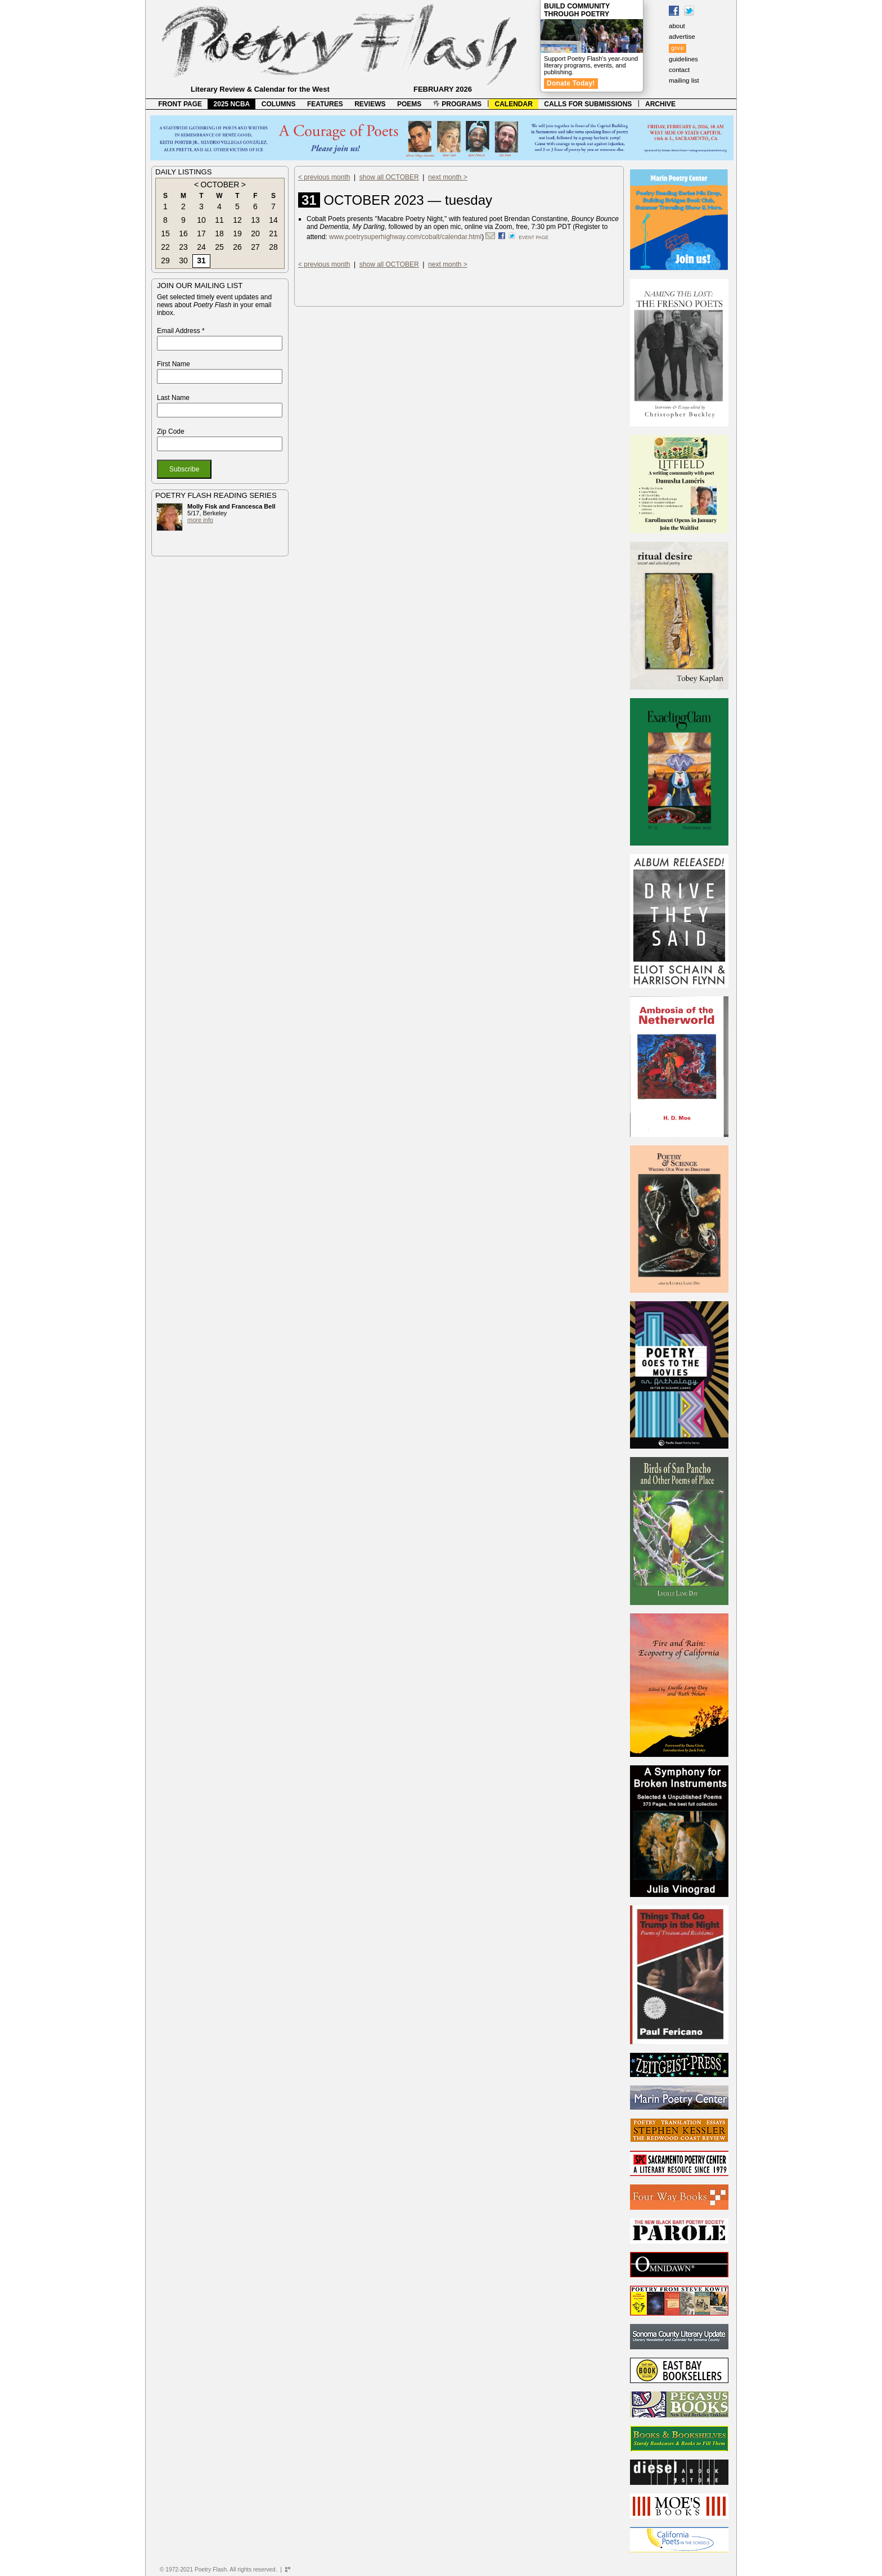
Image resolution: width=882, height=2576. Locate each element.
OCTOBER (220, 184)
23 (183, 246)
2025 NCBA (232, 104)
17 (201, 233)
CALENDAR (514, 104)
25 (219, 246)
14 (273, 219)
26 (237, 246)
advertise (682, 36)
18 (219, 233)
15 (165, 233)
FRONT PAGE (180, 104)
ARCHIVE (660, 104)
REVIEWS (369, 104)
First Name (173, 364)
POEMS (409, 104)
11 (219, 219)
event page (533, 237)
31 (201, 260)
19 (237, 233)
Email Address (181, 330)
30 (183, 260)
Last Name (173, 397)
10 (201, 219)
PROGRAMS (457, 104)
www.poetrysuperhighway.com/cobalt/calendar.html (405, 237)
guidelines (683, 59)
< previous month (324, 177)
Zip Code (170, 431)
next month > (447, 177)
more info (200, 519)
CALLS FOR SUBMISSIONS (588, 104)
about (677, 26)
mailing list (684, 80)
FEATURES (325, 104)
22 (165, 246)
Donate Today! (571, 83)
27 (255, 246)
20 (255, 233)
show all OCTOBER (389, 177)
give (677, 47)
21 (273, 233)
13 (255, 219)
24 (201, 246)
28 (273, 246)
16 (183, 233)
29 (165, 260)
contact (679, 69)
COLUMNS (279, 104)
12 (237, 219)
